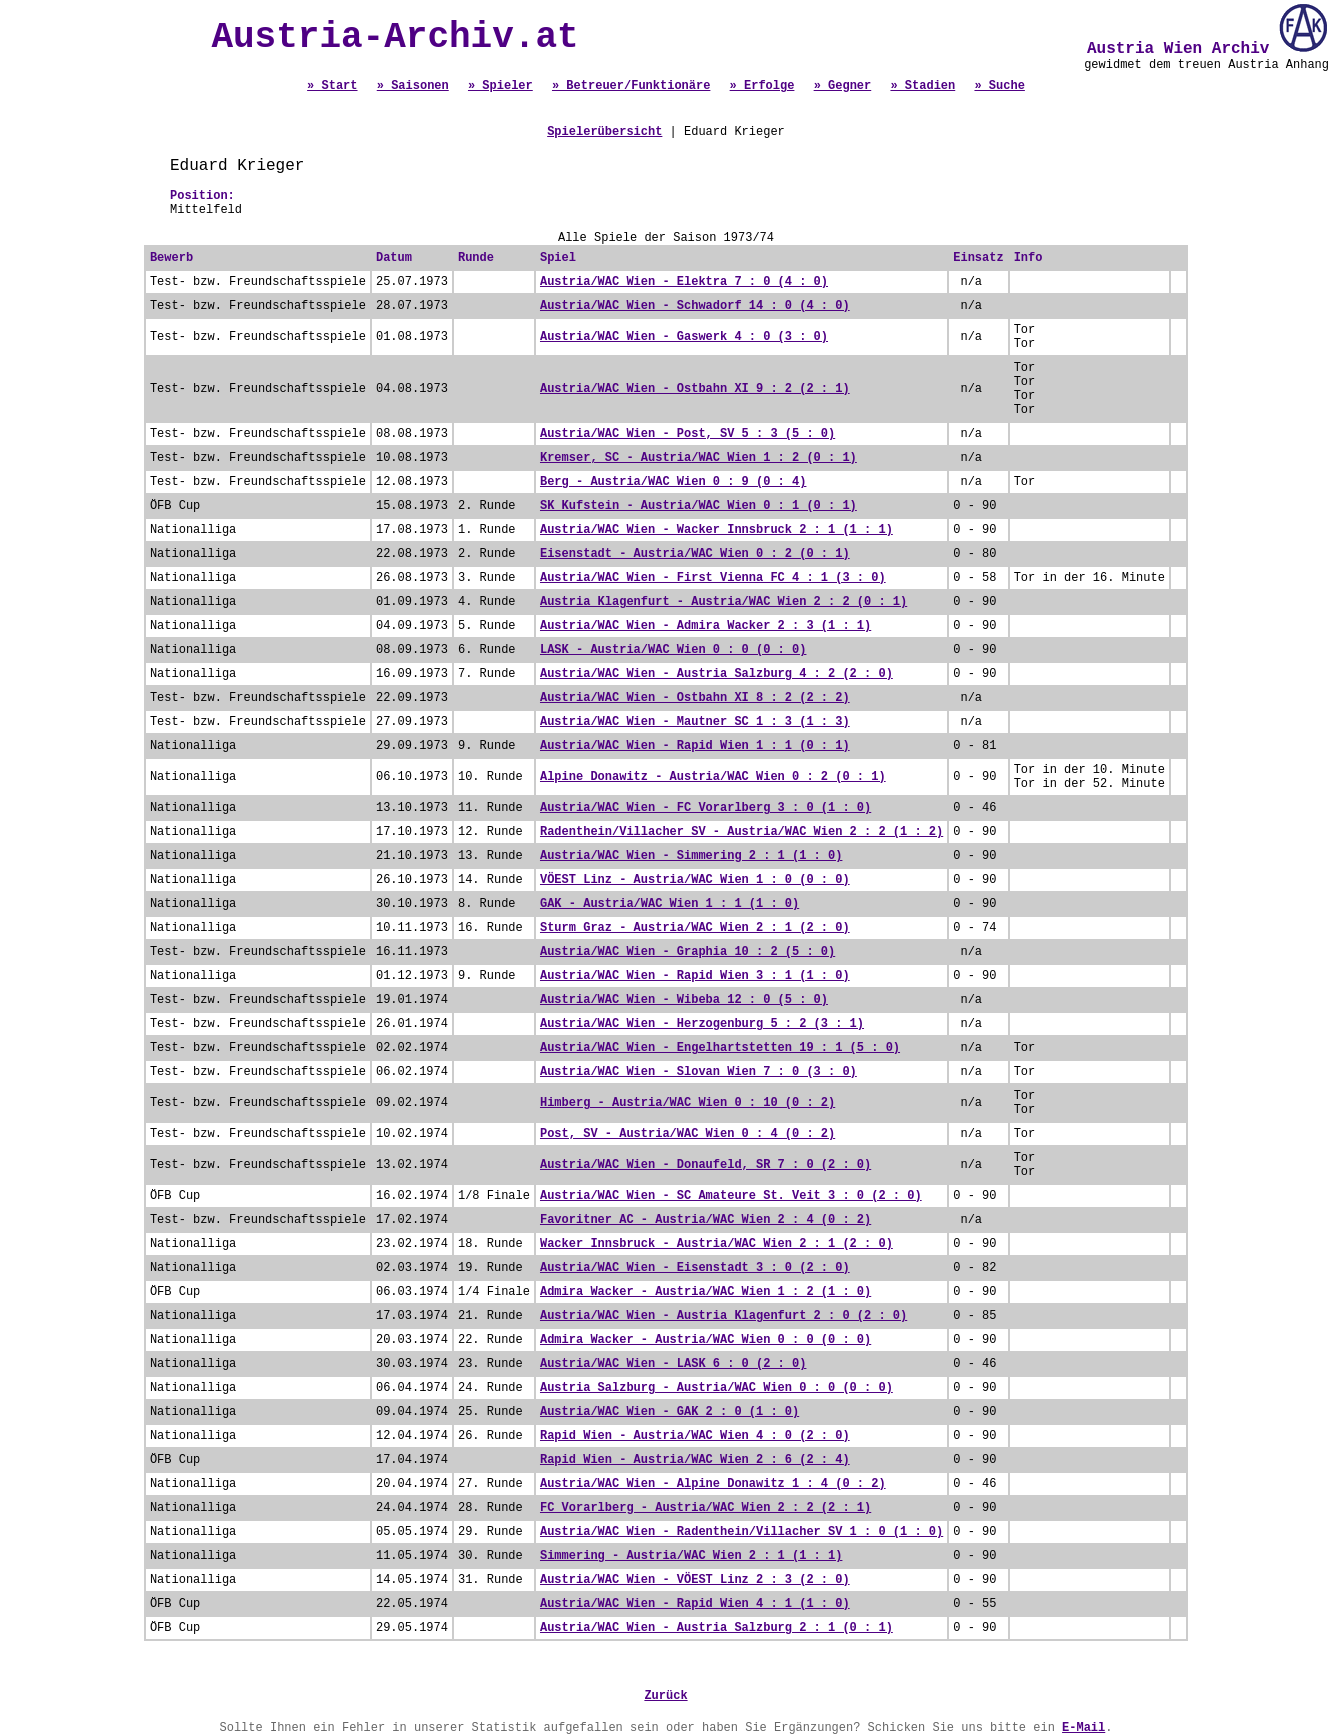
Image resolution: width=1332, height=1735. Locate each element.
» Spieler (500, 86)
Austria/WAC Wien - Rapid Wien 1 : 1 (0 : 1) (695, 746)
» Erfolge (762, 86)
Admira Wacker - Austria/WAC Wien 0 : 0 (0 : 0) (705, 1340)
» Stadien (922, 86)
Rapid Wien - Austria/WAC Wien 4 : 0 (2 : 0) (695, 1436)
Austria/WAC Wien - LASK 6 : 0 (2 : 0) (673, 1364)
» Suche (999, 86)
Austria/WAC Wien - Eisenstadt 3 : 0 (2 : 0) (695, 1268)
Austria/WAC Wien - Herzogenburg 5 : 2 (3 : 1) (702, 1024)
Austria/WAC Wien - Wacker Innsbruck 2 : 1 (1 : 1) (716, 530)
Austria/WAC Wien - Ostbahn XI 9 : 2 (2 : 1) (695, 389)
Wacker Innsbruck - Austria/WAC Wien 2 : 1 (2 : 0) (716, 1244)
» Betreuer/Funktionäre (631, 86)
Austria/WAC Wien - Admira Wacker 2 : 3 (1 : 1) (705, 626)
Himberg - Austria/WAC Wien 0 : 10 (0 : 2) (687, 1103)
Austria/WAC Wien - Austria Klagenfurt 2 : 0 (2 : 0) (723, 1316)
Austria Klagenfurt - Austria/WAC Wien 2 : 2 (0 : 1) (723, 602)
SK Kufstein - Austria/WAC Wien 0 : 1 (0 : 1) (698, 506)
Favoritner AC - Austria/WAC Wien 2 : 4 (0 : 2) (705, 1220)
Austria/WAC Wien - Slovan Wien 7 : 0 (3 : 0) (698, 1072)
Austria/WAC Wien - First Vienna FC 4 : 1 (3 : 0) (713, 578)
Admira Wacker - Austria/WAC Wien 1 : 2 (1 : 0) (705, 1292)
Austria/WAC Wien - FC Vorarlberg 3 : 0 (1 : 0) (705, 808)
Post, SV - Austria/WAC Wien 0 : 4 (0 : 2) (687, 1134)
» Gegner (843, 86)
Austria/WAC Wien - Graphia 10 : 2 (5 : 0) (687, 952)
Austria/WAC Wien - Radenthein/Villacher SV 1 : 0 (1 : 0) (741, 1532)
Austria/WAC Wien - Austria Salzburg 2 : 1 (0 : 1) (716, 1628)
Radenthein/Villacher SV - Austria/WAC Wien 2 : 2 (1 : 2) (741, 832)
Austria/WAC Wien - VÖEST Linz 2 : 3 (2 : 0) (695, 1580)
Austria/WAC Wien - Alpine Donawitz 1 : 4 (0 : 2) (713, 1484)
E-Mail (1083, 1728)
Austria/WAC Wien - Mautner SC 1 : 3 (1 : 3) (695, 722)
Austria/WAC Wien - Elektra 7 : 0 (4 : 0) (684, 282)
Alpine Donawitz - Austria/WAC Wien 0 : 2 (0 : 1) (713, 777)
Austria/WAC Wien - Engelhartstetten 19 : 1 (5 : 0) (720, 1048)
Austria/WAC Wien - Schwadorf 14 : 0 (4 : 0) (695, 306)
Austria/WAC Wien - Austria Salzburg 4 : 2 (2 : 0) (716, 674)
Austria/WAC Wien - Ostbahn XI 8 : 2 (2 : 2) (695, 698)
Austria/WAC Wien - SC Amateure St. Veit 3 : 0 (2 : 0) (731, 1196)
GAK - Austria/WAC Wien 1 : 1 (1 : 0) (669, 904)
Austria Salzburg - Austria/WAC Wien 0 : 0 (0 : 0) (716, 1388)
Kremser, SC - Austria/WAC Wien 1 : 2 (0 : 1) (698, 458)
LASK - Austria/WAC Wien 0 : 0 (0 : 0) (673, 650)
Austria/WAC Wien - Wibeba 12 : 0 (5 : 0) (684, 1000)
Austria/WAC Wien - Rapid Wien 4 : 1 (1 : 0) (695, 1604)
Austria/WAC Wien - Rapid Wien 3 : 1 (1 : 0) (695, 976)
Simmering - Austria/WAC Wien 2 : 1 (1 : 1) (691, 1556)
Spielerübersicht (604, 132)
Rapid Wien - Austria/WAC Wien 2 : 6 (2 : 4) (695, 1460)
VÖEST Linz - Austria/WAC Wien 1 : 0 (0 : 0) (695, 880)
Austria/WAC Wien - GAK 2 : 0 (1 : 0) (669, 1412)
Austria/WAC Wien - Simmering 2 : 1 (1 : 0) (691, 856)
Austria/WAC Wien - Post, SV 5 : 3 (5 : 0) (687, 434)
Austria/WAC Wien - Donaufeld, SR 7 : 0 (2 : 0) (705, 1165)
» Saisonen (413, 86)
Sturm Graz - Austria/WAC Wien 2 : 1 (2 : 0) (695, 928)
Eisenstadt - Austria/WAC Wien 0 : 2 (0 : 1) (695, 554)
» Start (332, 86)
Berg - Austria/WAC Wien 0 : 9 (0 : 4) (673, 482)
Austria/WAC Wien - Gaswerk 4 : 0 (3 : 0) (684, 337)
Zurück (665, 1696)
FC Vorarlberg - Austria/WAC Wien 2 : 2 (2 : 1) (705, 1508)
